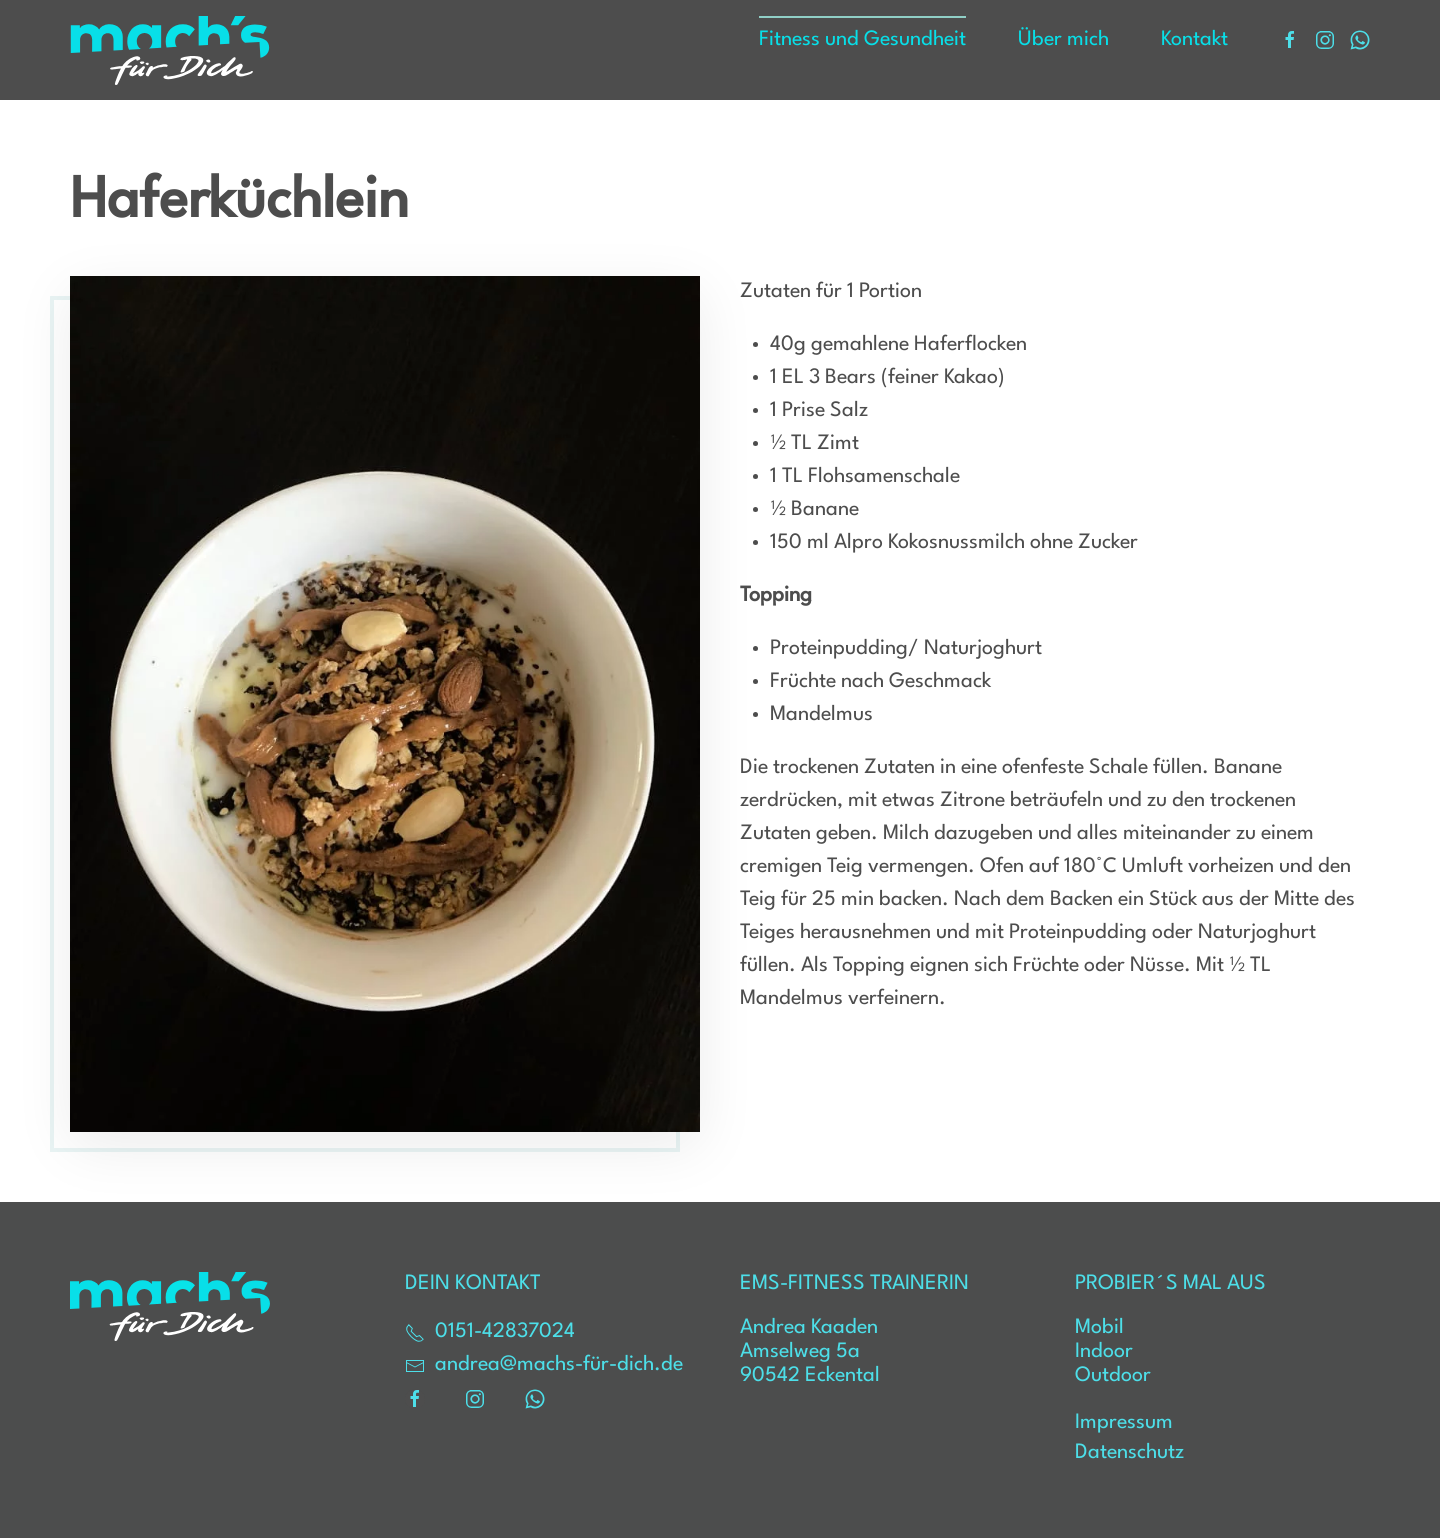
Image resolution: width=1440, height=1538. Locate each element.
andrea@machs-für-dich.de (544, 1365)
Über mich (1063, 40)
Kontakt (1194, 40)
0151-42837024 (490, 1332)
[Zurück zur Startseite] (170, 50)
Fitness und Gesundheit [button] (862, 40)
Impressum (1124, 1423)
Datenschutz (1129, 1453)
